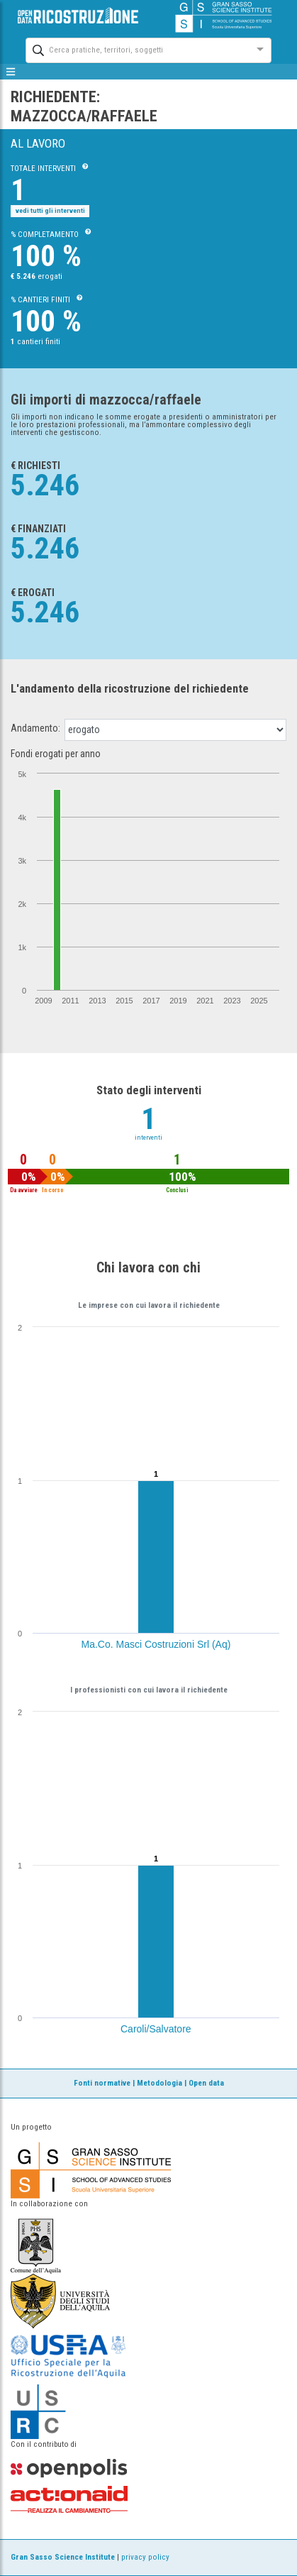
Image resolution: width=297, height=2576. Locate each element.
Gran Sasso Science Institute (63, 2557)
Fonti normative (102, 2083)
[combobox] (135, 48)
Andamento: (35, 728)
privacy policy (145, 2557)
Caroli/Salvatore (156, 2029)
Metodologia (159, 2083)
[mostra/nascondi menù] (11, 71)
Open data (206, 2083)
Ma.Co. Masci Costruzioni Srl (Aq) (156, 1644)
